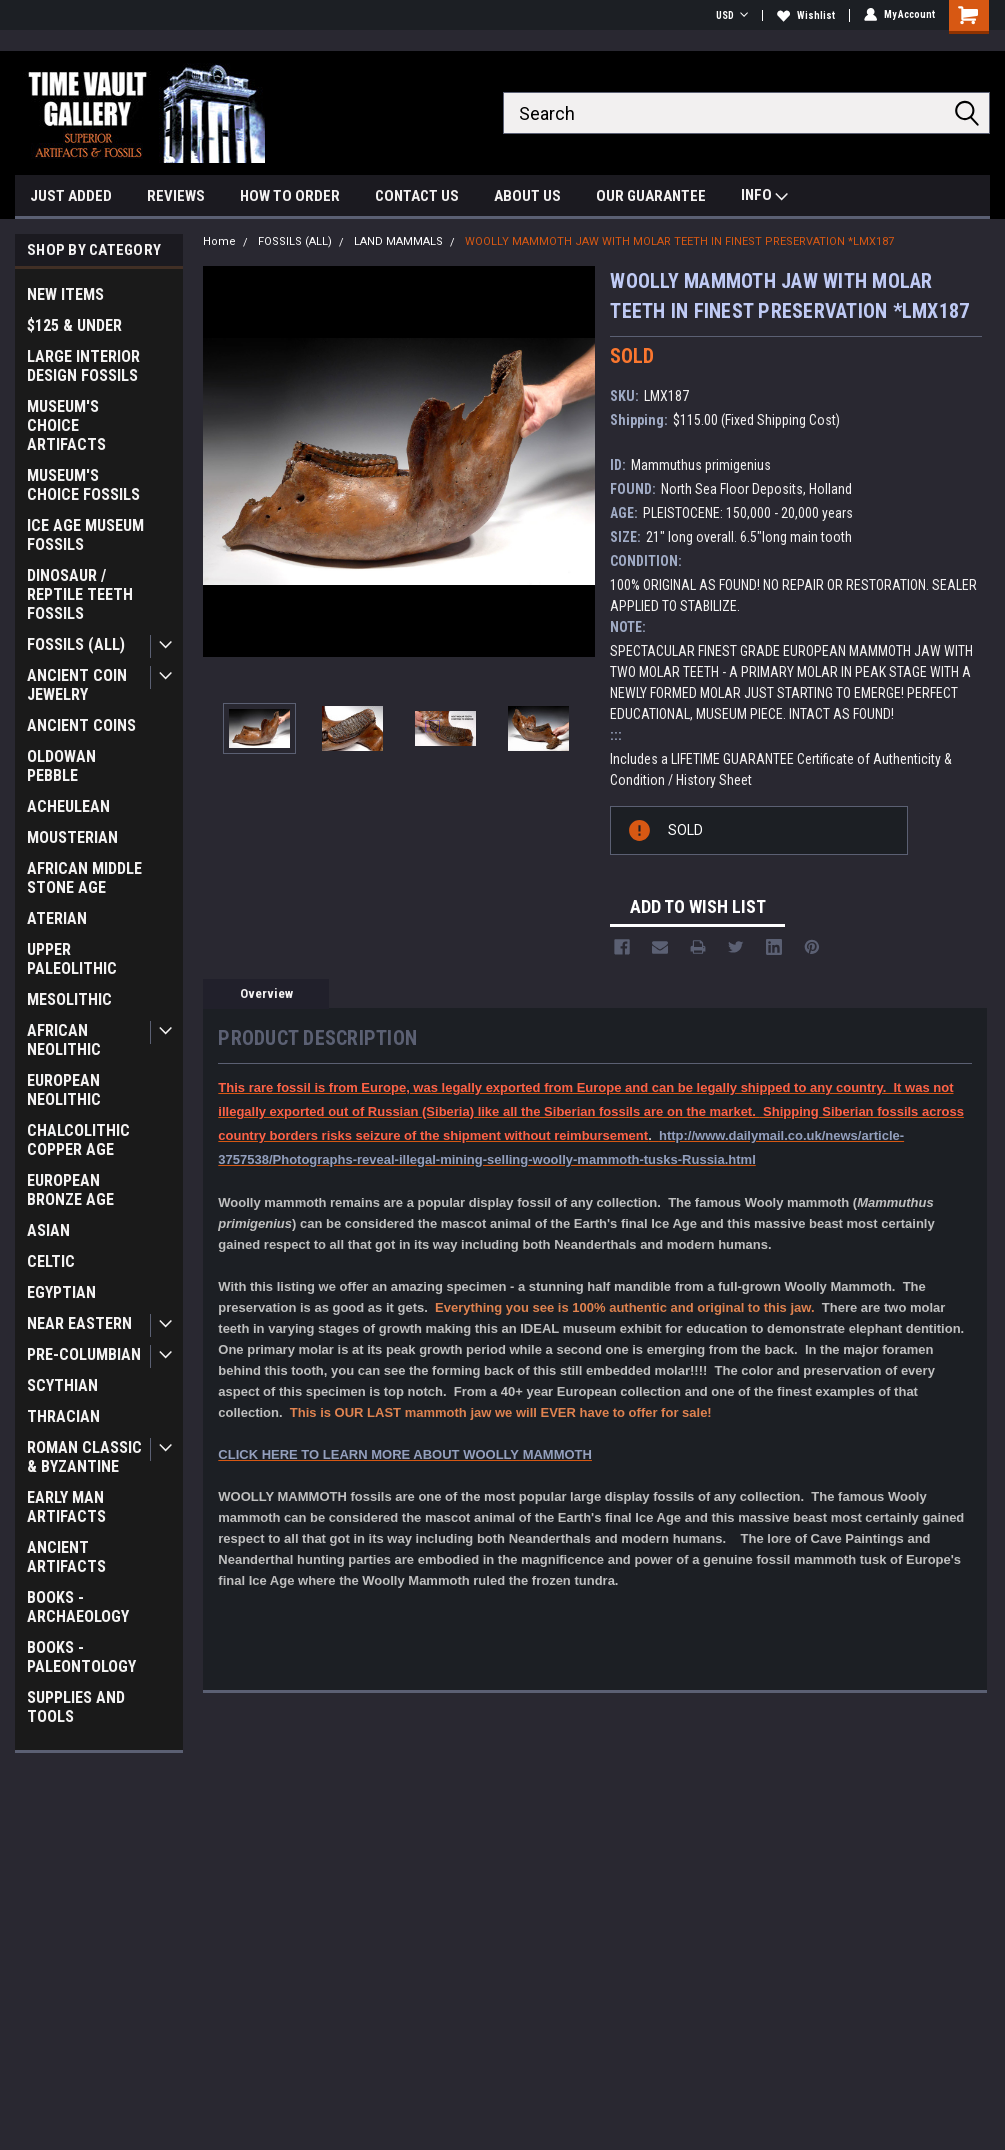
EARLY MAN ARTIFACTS (66, 1507)
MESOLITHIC (69, 999)
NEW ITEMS (65, 294)
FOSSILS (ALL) (76, 644)
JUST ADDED (71, 196)
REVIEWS (176, 196)
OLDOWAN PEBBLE (61, 766)
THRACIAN (63, 1416)
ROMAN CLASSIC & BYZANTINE (84, 1457)
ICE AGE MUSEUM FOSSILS (85, 535)
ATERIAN (57, 918)
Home (219, 241)
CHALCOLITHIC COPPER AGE (78, 1140)
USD (732, 15)
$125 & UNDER (74, 325)
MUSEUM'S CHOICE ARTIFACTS (66, 425)
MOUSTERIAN (72, 837)
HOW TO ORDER (290, 196)
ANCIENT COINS (81, 725)
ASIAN (48, 1230)
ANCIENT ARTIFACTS (66, 1557)
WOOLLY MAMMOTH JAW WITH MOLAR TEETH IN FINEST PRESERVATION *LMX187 (679, 241)
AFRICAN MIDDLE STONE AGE (84, 878)
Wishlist (806, 15)
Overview (266, 993)
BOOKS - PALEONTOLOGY (81, 1657)
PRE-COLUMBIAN (84, 1354)
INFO (764, 197)
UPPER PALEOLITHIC (72, 959)
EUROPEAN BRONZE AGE (70, 1190)
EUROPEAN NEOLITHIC (64, 1090)
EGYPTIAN (61, 1292)
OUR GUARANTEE (651, 196)
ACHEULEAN (68, 806)
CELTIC (51, 1261)
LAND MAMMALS (398, 241)
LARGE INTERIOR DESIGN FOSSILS (83, 366)
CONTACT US (417, 196)
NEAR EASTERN (79, 1323)
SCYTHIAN (62, 1385)
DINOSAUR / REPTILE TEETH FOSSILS (80, 594)
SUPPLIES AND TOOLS (76, 1707)
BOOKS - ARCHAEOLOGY (78, 1607)
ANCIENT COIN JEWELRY (77, 685)
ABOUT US (527, 196)
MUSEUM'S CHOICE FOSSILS (83, 485)
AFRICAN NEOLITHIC (64, 1040)
